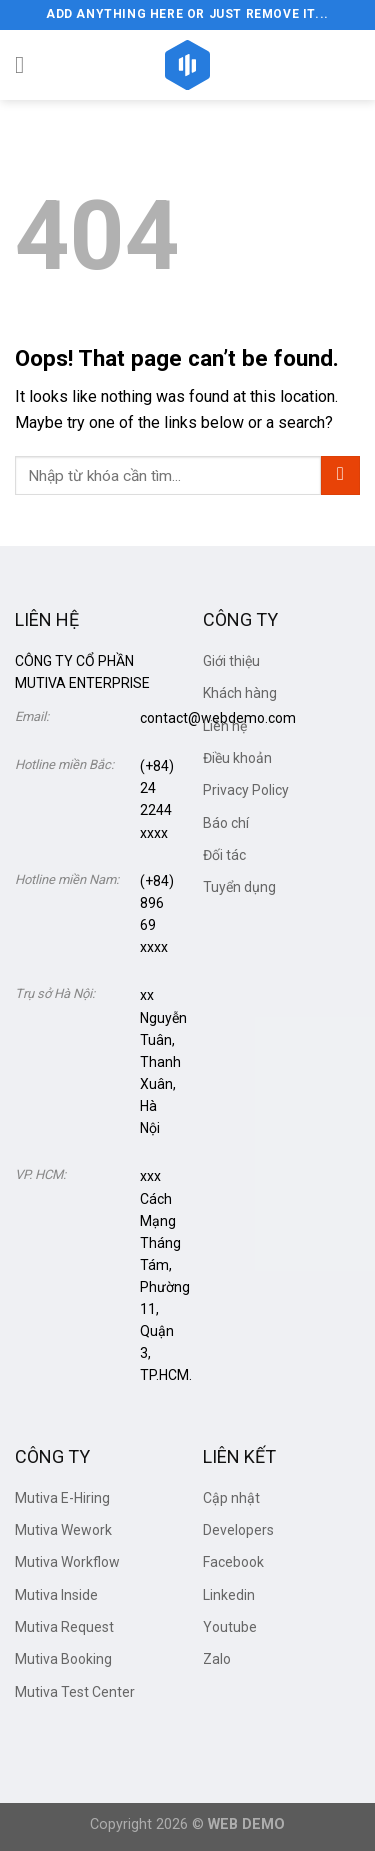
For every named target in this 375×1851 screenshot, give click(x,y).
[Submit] (340, 475)
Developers (238, 1530)
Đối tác (224, 855)
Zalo (217, 1659)
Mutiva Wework (63, 1530)
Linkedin (229, 1595)
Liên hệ (225, 726)
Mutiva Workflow (67, 1562)
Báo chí (226, 823)
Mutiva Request (64, 1627)
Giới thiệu (231, 661)
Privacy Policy (246, 790)
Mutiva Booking (63, 1659)
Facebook (233, 1562)
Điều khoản (237, 758)
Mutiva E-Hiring (62, 1498)
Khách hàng (240, 693)
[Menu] (27, 64)
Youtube (230, 1627)
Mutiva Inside (56, 1595)
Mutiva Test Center (75, 1692)
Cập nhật (231, 1498)
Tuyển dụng (239, 887)
